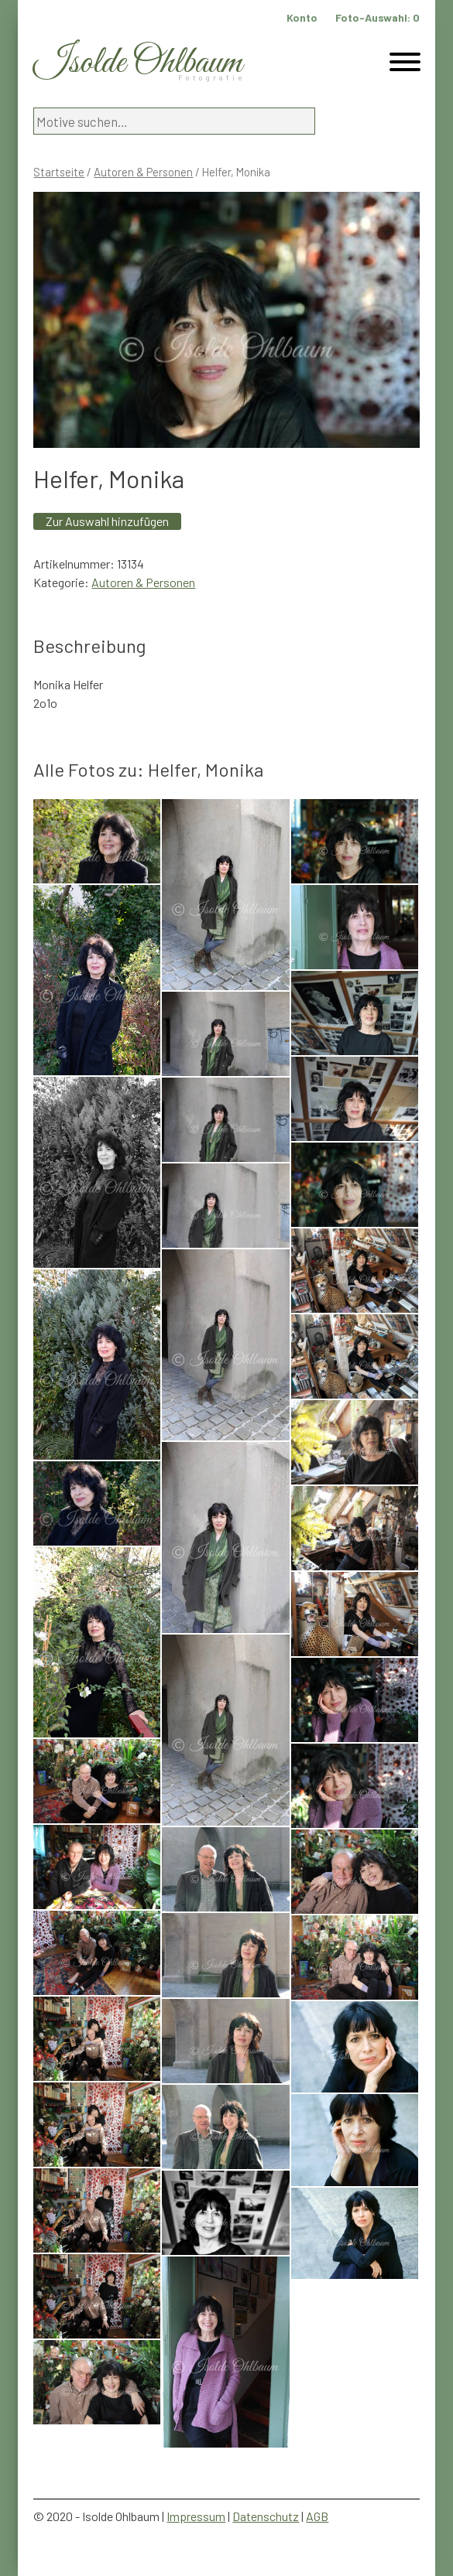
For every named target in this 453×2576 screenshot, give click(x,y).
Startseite (58, 172)
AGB (317, 2516)
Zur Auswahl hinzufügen (107, 521)
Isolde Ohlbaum (137, 63)
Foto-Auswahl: (377, 17)
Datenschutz (265, 2516)
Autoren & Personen (143, 172)
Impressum (195, 2516)
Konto (302, 17)
